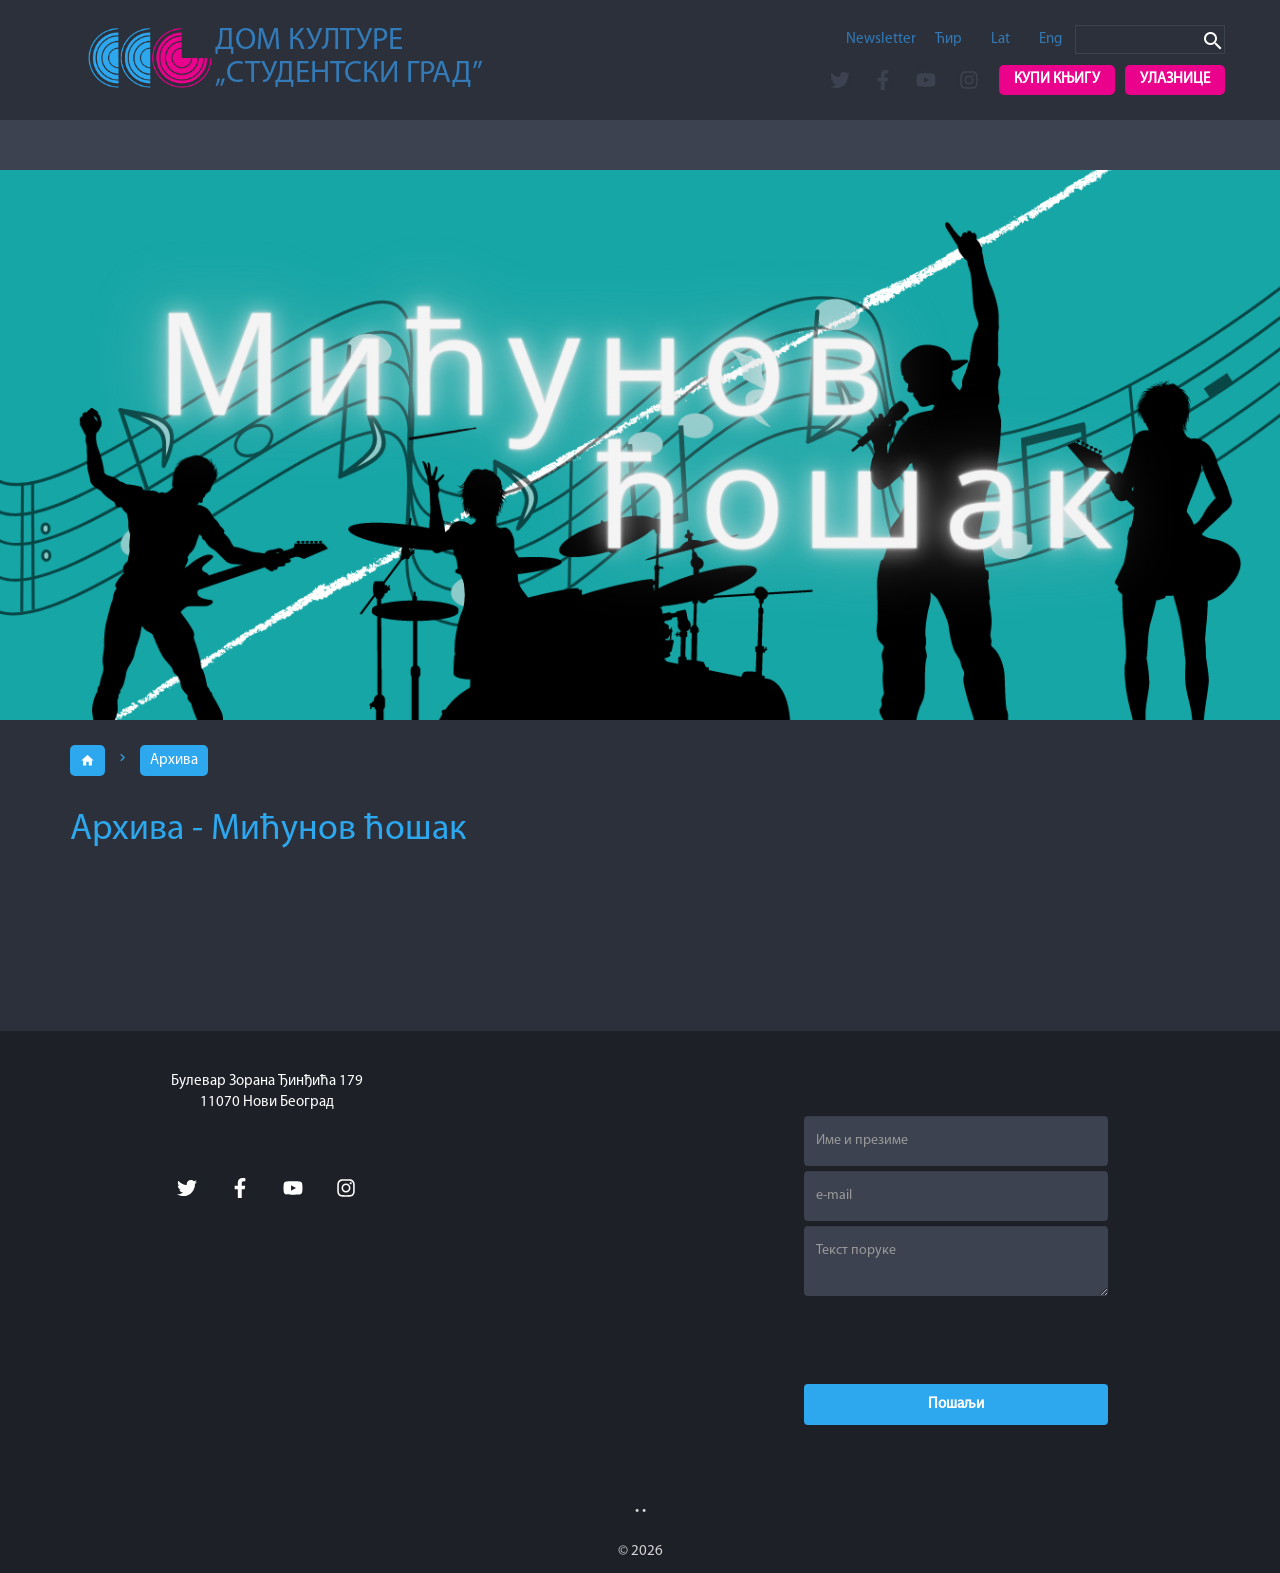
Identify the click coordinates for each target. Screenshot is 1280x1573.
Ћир (948, 39)
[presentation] (956, 1340)
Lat (1000, 39)
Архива (174, 760)
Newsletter (881, 39)
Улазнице (1175, 79)
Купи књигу (1057, 79)
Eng (1050, 39)
